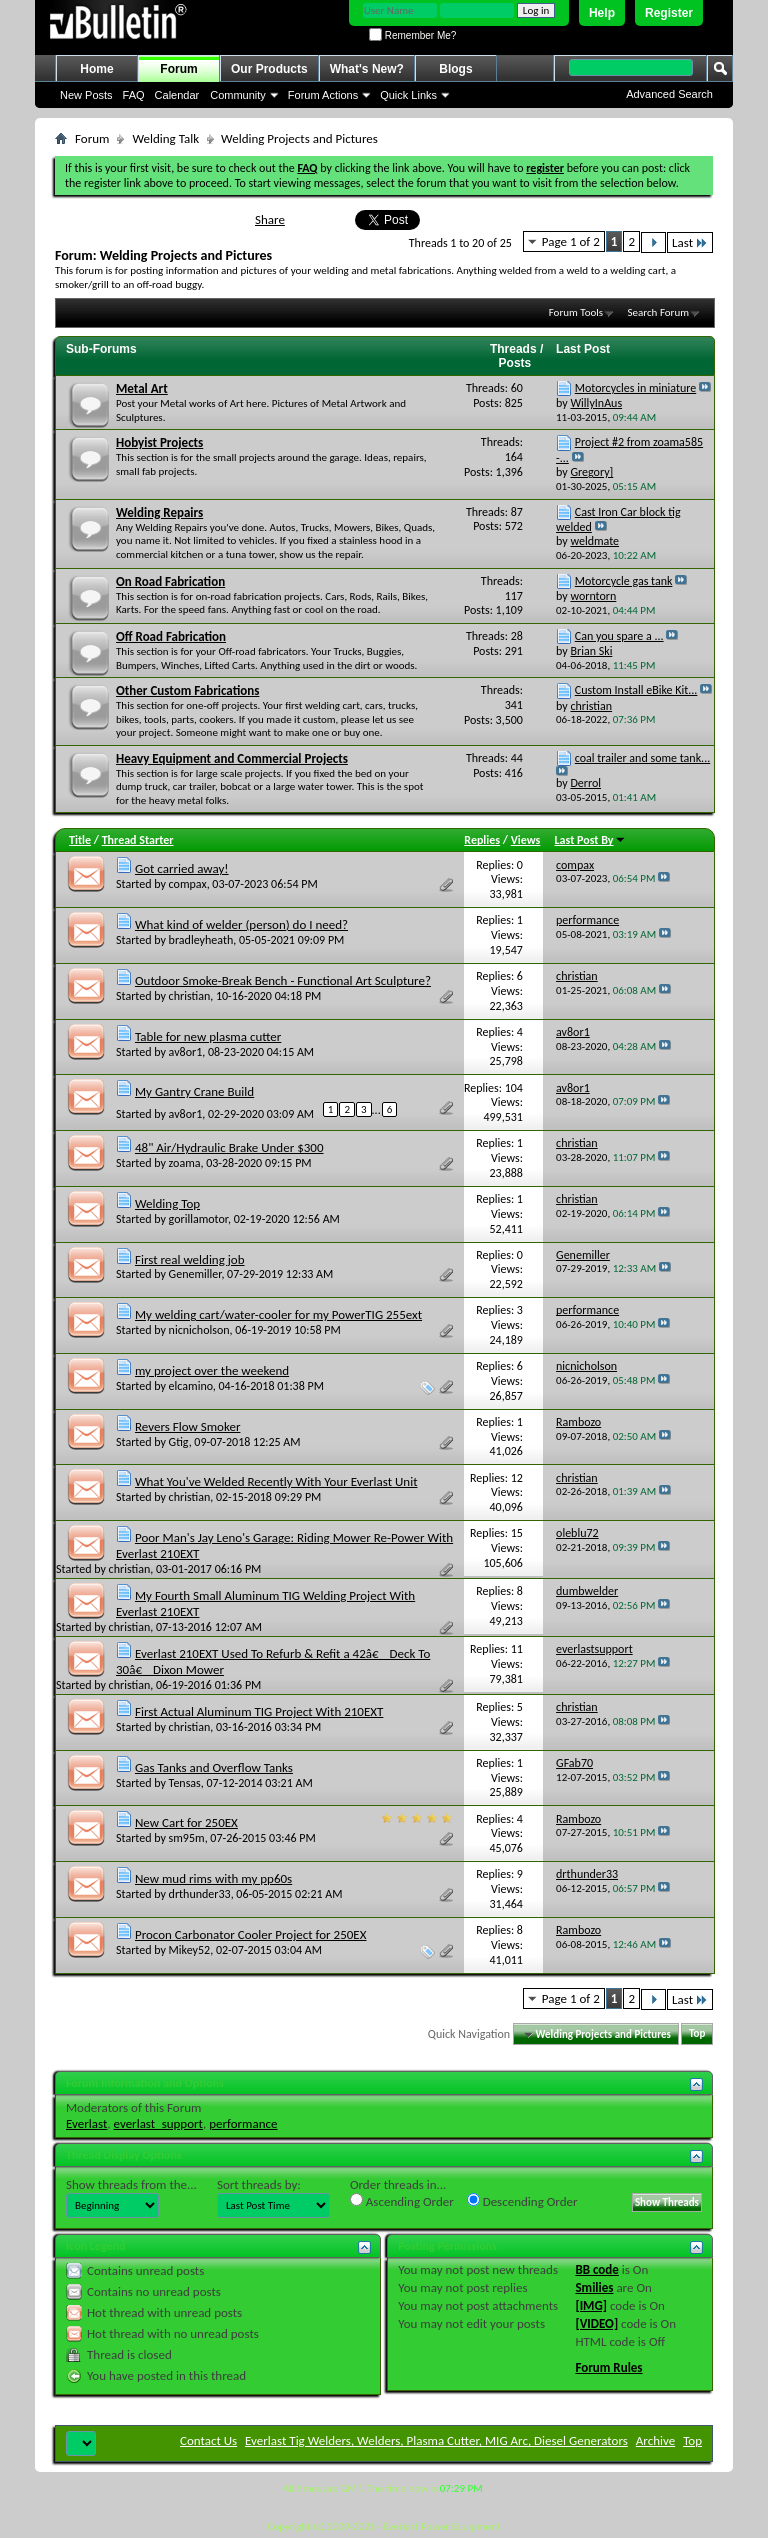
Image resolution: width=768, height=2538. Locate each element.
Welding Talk (165, 138)
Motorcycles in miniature (636, 388)
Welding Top (167, 1203)
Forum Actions (323, 95)
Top (697, 2034)
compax (188, 884)
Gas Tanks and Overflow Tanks (214, 1767)
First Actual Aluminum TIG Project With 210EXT (259, 1711)
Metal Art (142, 388)
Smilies (594, 2287)
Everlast (86, 2123)
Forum (178, 69)
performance (243, 2123)
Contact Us (208, 2440)
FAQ (134, 95)
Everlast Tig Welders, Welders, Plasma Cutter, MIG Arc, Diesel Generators (436, 2440)
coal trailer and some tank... (642, 758)
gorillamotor (198, 1219)
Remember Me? (412, 35)
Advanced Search (669, 94)
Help (602, 13)
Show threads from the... (131, 2184)
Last (690, 242)
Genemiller (195, 1274)
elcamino (191, 1386)
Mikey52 (190, 1950)
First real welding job (190, 1259)
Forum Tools (576, 312)
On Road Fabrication (170, 581)
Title (80, 840)
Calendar (177, 95)
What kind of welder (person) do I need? (241, 924)
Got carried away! (182, 868)
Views (526, 840)
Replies (482, 840)
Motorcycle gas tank (624, 581)
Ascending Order (402, 2201)
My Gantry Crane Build (194, 1091)
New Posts (86, 95)
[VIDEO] (596, 2323)
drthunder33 (200, 1894)
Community (238, 95)
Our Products (269, 69)
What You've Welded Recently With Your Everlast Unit (276, 1481)
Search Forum (659, 312)
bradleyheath (201, 940)
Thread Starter (138, 840)
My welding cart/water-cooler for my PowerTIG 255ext (278, 1314)
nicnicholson (199, 1330)
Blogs (455, 69)
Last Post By (590, 840)
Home (96, 69)
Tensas (185, 1783)
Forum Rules (608, 2367)
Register (669, 13)
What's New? (367, 69)
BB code (596, 2269)
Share (270, 219)
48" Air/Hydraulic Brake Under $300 (229, 1147)
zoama (185, 1163)
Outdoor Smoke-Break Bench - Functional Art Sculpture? (283, 980)
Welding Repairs (159, 512)
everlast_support (158, 2123)
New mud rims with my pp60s (213, 1878)
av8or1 (186, 1052)
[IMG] (591, 2305)
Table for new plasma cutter (208, 1036)
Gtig (179, 1442)
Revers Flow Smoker (187, 1426)
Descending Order (522, 2201)
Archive (655, 2440)
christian (190, 996)
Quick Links (408, 95)
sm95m (187, 1838)
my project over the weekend (212, 1370)
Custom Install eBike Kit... (636, 690)
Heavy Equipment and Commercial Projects (232, 758)
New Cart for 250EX (186, 1822)
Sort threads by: (259, 2184)
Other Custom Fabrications (187, 690)
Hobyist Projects (159, 442)
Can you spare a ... (619, 636)
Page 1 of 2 (571, 241)
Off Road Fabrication (171, 636)
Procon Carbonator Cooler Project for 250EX (251, 1934)
